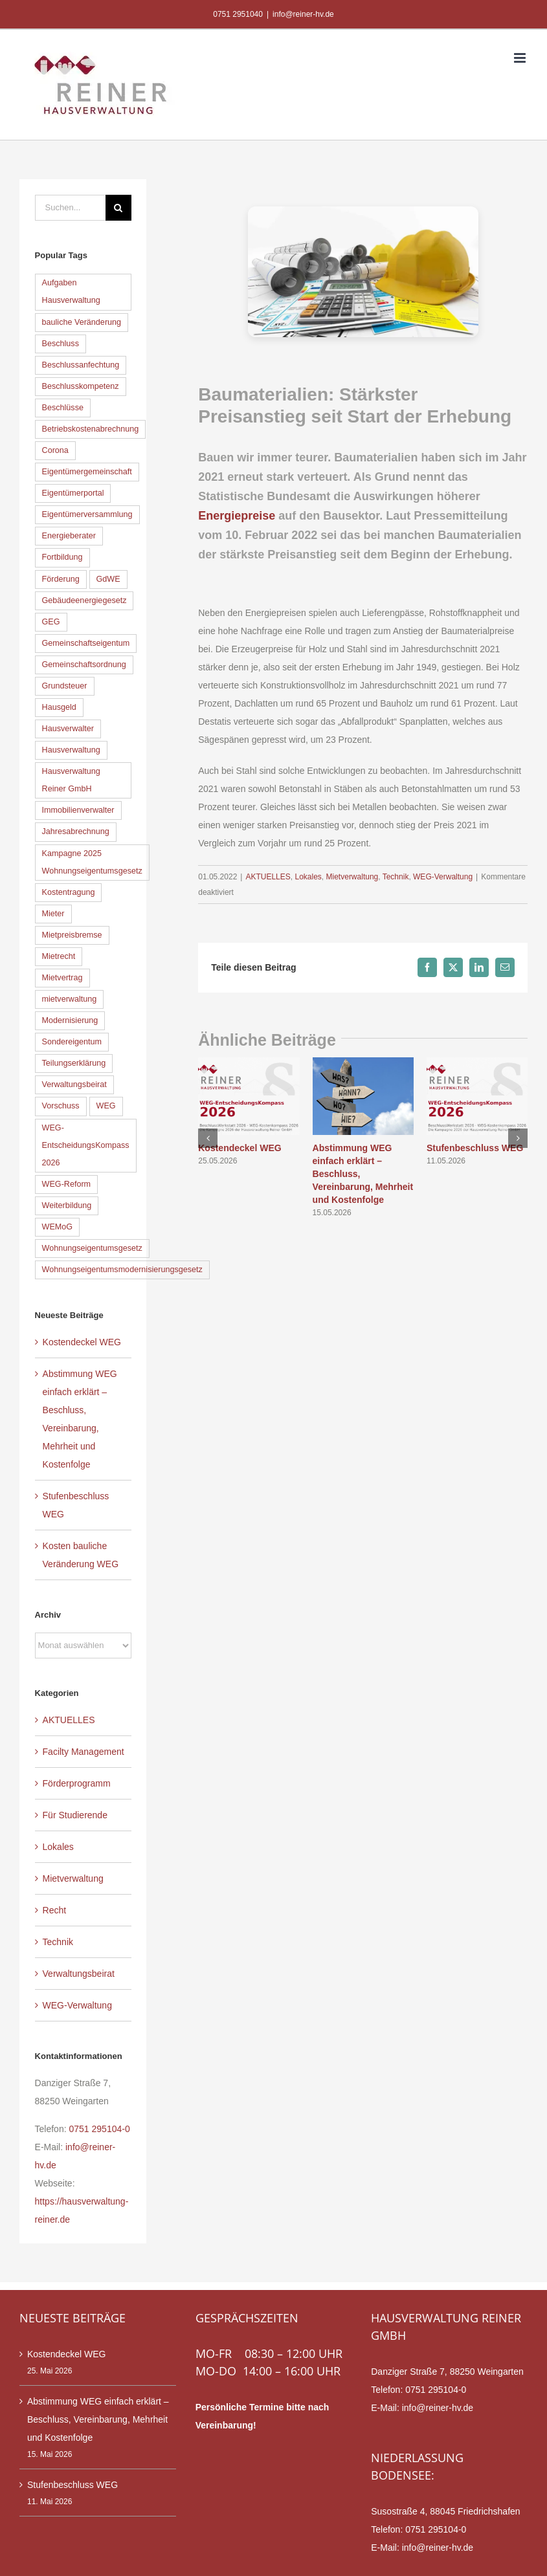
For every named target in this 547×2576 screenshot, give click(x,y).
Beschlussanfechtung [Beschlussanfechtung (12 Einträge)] (81, 364)
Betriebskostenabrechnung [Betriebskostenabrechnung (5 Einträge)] (90, 429)
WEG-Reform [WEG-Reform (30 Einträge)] (66, 1184)
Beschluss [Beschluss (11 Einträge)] (60, 343)
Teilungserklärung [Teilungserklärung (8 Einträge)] (74, 1063)
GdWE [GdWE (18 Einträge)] (108, 579)
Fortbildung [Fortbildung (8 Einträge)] (62, 557)
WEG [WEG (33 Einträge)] (106, 1105)
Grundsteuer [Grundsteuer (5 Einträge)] (64, 685)
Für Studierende (75, 1815)
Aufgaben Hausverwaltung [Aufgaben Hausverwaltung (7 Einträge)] (71, 291)
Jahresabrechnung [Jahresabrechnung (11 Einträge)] (75, 831)
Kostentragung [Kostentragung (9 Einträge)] (68, 892)
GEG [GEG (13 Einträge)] (51, 621)
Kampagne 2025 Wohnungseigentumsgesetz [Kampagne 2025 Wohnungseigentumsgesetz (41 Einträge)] (92, 862)
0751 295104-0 (99, 2129)
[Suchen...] (70, 208)
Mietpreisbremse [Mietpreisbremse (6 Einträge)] (72, 935)
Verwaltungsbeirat (79, 1973)
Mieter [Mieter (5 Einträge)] (53, 913)
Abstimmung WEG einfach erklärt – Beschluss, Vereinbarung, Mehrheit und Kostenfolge (98, 2419)
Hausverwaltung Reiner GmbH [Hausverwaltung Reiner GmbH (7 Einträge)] (71, 780)
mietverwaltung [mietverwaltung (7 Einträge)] (69, 999)
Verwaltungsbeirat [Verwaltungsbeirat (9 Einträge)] (74, 1084)
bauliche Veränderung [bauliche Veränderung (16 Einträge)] (82, 322)
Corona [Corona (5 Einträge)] (55, 450)
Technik (396, 876)
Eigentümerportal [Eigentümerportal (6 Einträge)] (73, 493)
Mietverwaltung (352, 876)
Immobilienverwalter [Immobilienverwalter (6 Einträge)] (78, 810)
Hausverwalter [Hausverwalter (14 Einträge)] (68, 728)
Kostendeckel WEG (239, 1148)
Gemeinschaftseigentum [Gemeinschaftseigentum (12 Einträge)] (86, 643)
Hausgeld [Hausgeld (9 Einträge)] (59, 707)
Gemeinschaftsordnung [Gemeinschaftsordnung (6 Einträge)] (84, 664)
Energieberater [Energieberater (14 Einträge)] (69, 535)
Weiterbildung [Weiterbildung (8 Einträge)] (67, 1205)
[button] (208, 1138)
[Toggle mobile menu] (521, 58)
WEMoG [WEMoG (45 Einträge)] (57, 1226)
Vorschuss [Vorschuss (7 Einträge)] (61, 1105)
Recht (55, 1910)
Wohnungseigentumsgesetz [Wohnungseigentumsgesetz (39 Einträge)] (92, 1248)
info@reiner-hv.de (303, 14)
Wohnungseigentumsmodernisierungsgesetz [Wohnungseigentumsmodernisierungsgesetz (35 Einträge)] (122, 1269)
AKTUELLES (267, 876)
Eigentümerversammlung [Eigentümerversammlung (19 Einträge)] (87, 514)
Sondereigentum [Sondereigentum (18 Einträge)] (72, 1041)
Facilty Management (83, 1751)
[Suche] (118, 208)
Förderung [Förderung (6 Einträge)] (61, 579)
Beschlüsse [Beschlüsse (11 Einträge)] (63, 407)
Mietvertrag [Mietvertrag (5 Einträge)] (62, 977)
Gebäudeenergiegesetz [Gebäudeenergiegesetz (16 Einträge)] (84, 600)
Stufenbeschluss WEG (475, 1148)
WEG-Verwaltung (443, 876)
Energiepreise (236, 515)
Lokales (308, 876)
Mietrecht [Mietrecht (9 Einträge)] (59, 956)
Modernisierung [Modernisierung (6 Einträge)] (70, 1020)
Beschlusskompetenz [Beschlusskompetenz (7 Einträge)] (80, 386)
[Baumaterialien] (363, 271)
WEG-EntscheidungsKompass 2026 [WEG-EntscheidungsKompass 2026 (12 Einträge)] (85, 1145)
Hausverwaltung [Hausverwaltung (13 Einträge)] (71, 749)
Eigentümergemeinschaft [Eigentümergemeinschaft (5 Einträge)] (87, 471)
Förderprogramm (77, 1783)
